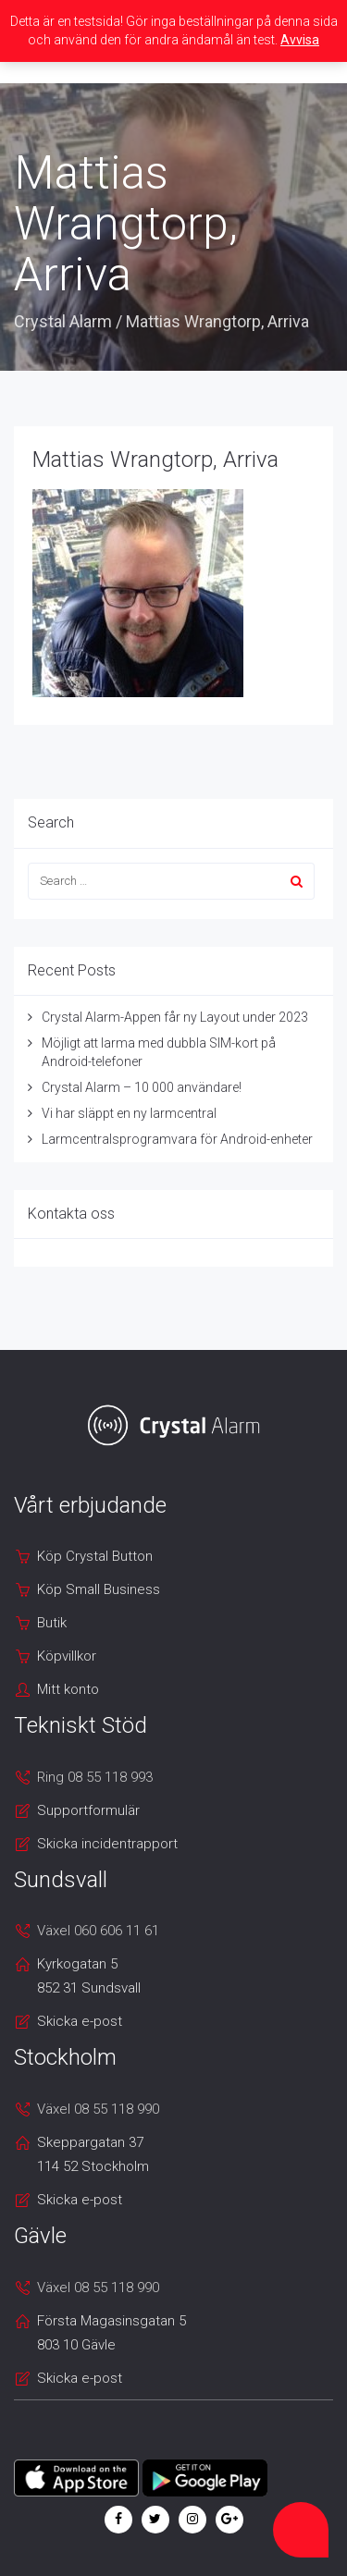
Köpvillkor (66, 1656)
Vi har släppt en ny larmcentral (129, 1113)
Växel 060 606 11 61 (98, 1930)
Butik (52, 1622)
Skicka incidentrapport (107, 1843)
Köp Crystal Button (95, 1556)
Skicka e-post (79, 2021)
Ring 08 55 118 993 (95, 1777)
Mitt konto (68, 1689)
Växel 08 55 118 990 (98, 2109)
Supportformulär (88, 1810)
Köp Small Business (98, 1589)
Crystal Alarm (63, 321)
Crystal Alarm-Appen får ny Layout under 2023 (175, 1017)
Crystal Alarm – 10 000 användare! (142, 1087)
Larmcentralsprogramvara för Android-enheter (177, 1139)
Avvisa (299, 39)
